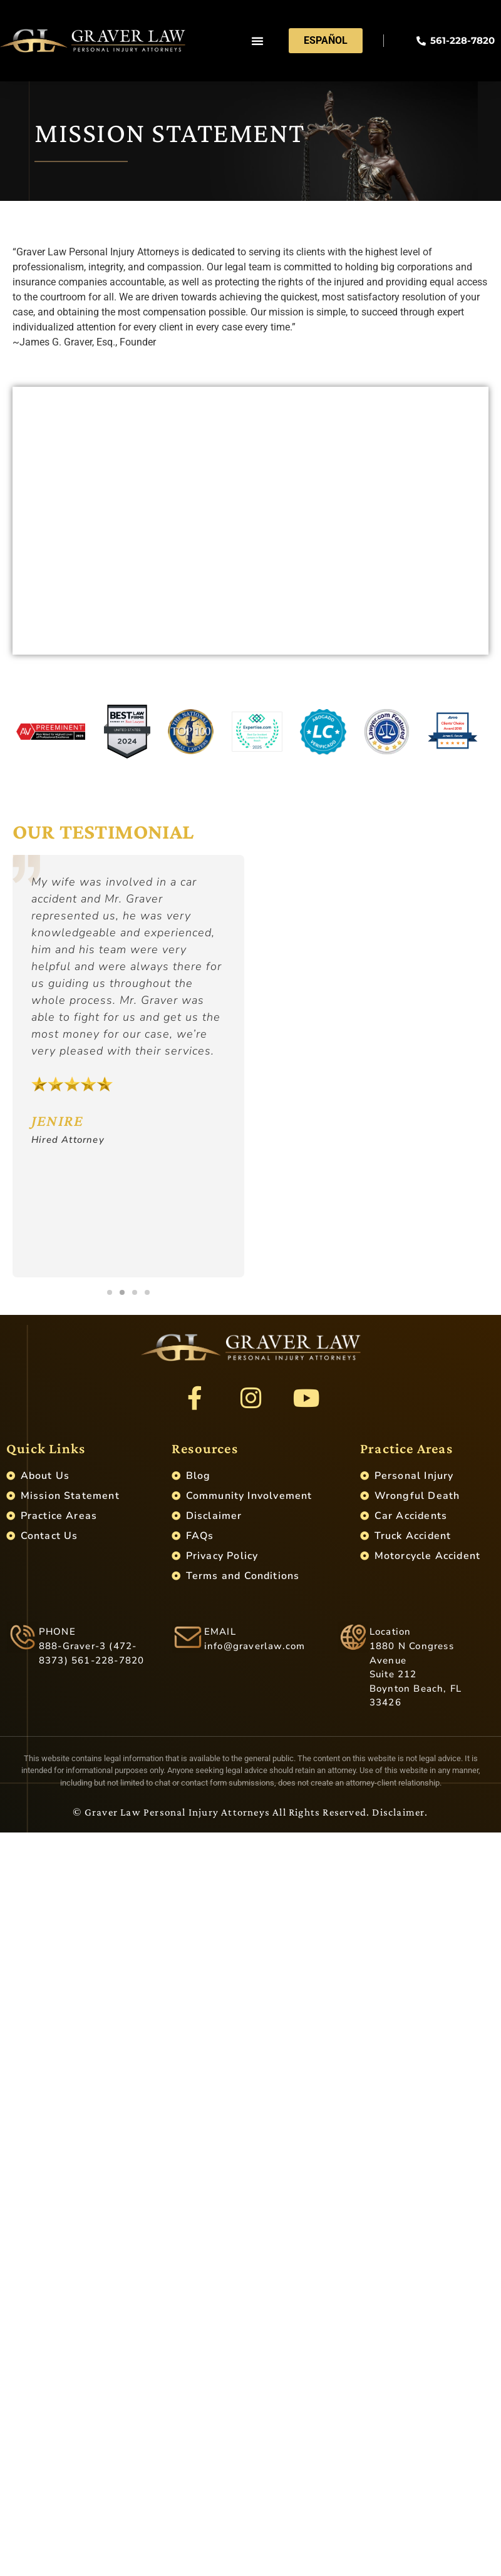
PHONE (57, 1631)
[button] (257, 40)
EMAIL (220, 1631)
